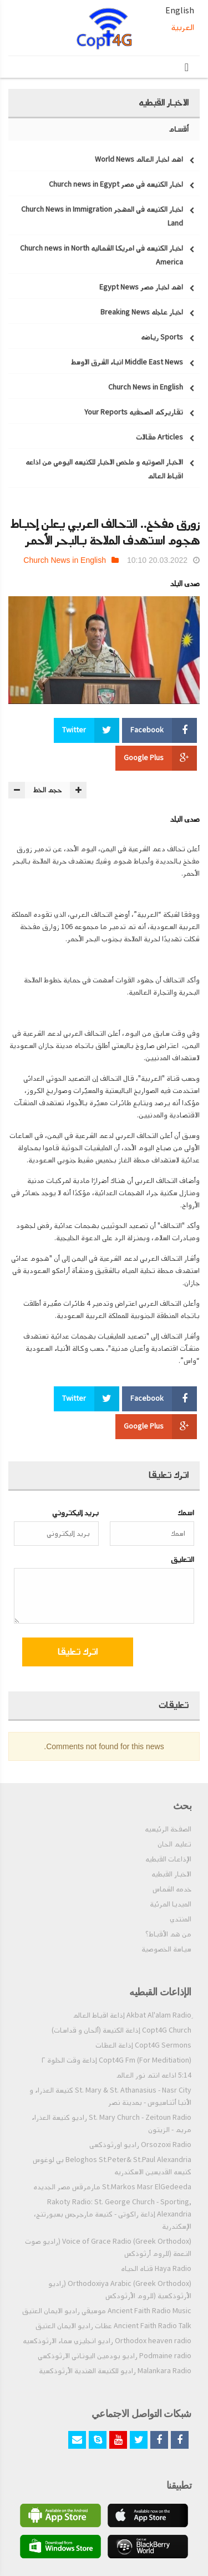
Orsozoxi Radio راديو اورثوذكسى (140, 2145)
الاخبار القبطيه (171, 1874)
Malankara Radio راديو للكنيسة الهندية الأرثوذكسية (115, 2371)
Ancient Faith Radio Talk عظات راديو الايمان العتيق (113, 2326)
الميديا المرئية (170, 1904)
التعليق (182, 1559)
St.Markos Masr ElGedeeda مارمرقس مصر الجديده (112, 2187)
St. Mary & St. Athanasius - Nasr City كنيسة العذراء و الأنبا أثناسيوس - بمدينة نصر (110, 2096)
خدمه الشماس (172, 1889)
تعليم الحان (174, 1844)
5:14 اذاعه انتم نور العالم (153, 2075)
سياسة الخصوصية (166, 1949)
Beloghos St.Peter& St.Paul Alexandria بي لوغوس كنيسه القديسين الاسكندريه (112, 2166)
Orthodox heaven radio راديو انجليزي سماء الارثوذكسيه (107, 2341)
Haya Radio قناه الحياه (156, 2269)
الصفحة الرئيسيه (168, 1829)
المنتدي (180, 1919)
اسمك (185, 1512)
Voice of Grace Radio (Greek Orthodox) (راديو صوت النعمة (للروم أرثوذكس (108, 2247)
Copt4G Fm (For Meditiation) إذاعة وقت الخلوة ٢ (116, 2060)
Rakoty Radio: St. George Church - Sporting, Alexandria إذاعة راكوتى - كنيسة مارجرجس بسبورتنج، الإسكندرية (112, 2214)
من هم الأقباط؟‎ (168, 1934)
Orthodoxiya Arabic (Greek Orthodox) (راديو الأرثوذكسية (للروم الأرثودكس (119, 2290)
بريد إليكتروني (75, 1512)
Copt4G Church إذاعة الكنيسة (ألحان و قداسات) (121, 2030)
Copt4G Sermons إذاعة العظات (143, 2045)
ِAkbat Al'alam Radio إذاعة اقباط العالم (132, 2015)
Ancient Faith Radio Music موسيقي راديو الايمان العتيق (106, 2311)
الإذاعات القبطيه (168, 1859)
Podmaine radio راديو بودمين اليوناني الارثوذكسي (114, 2356)
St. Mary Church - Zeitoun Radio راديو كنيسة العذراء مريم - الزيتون (111, 2124)
